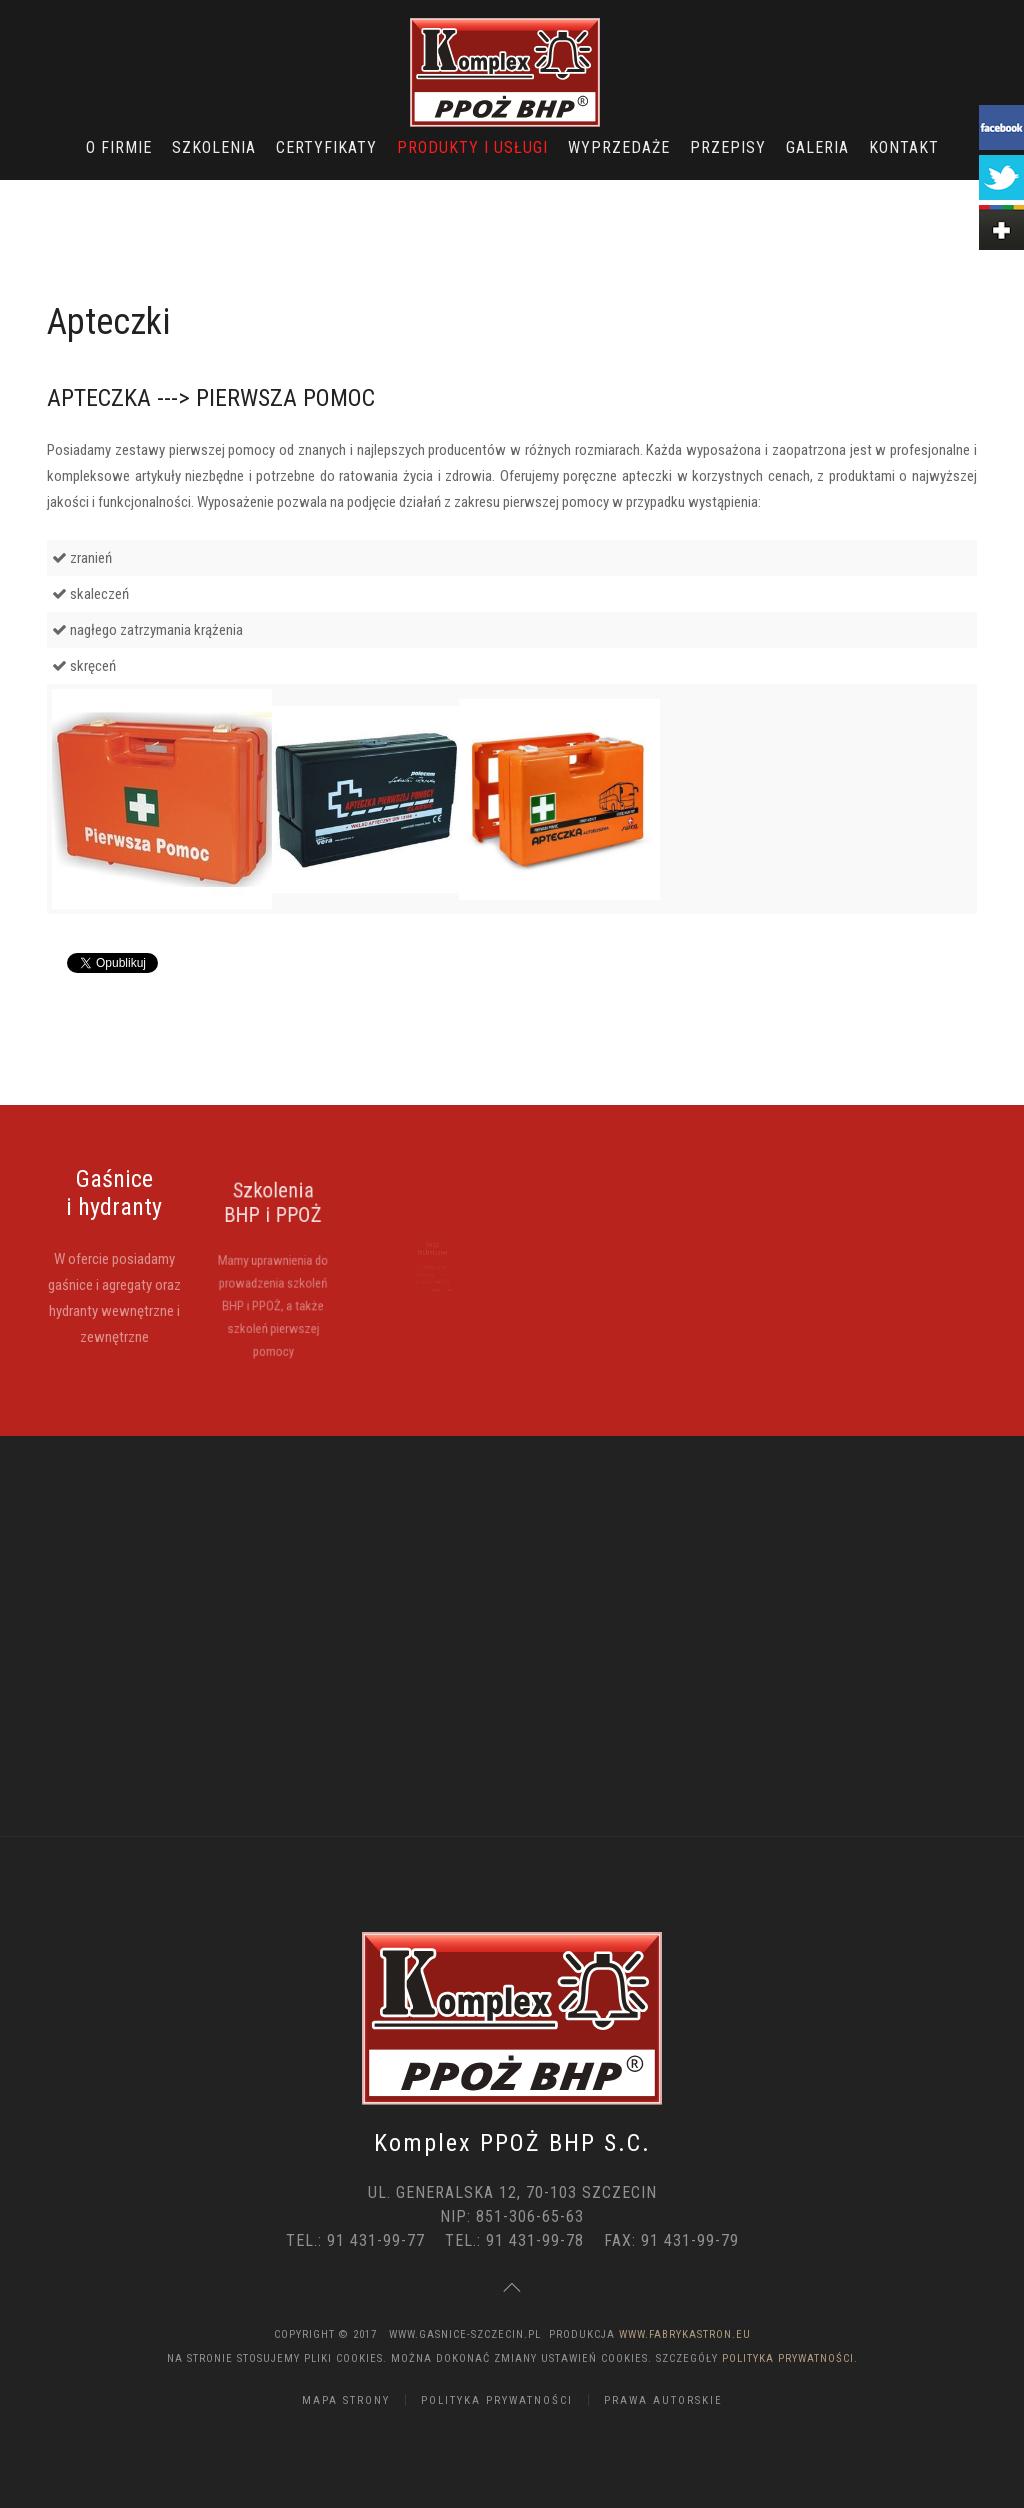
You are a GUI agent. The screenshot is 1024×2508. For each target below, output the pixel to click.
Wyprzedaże (619, 147)
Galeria (817, 147)
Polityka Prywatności (788, 2358)
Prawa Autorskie (663, 2400)
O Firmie (119, 147)
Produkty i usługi (472, 147)
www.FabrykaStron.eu (685, 2334)
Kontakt (904, 147)
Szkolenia (214, 147)
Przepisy (728, 147)
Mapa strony (346, 2400)
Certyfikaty (326, 147)
